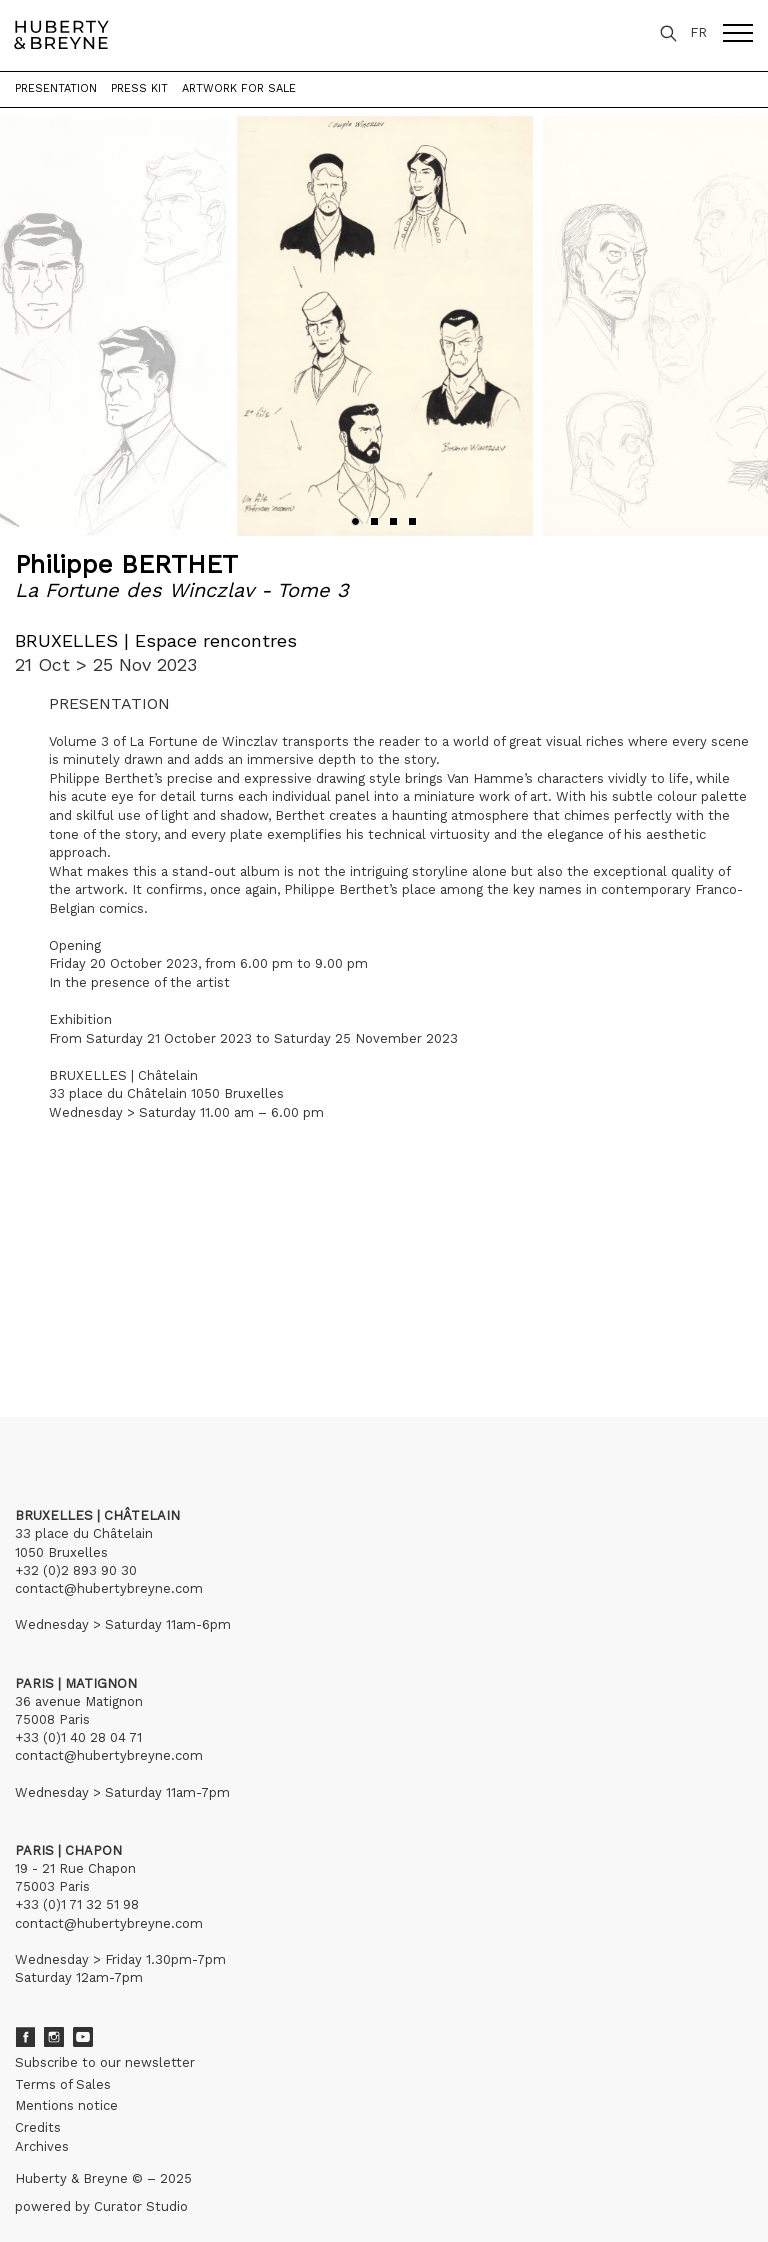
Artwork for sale (239, 88)
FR (698, 32)
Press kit (139, 88)
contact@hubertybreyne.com (109, 1588)
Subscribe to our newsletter (105, 2062)
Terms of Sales (63, 2084)
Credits (38, 2127)
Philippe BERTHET (126, 564)
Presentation (56, 88)
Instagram (54, 2037)
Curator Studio (141, 2206)
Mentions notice (66, 2105)
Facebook (25, 2037)
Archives (42, 2146)
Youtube (83, 2037)
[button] (355, 521)
